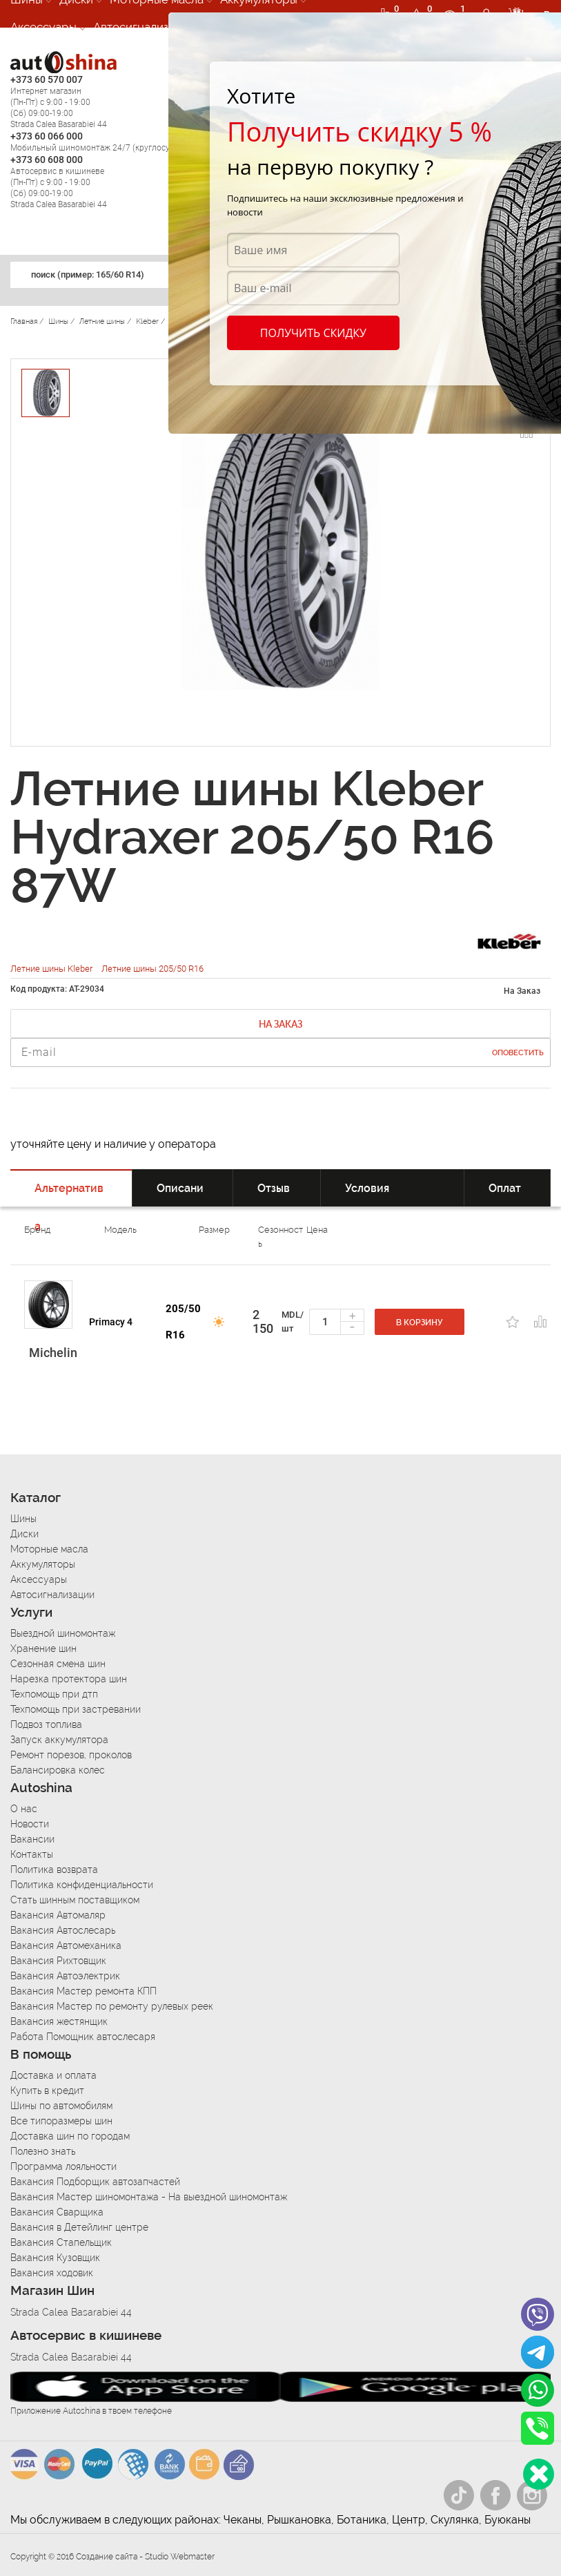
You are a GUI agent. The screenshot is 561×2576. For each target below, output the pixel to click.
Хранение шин (43, 1648)
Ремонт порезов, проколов (71, 1754)
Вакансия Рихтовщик (58, 1960)
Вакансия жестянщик (59, 2021)
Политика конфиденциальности (81, 1884)
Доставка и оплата (53, 2075)
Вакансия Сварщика (57, 2212)
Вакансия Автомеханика (65, 1945)
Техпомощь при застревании (75, 1709)
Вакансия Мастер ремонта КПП (83, 1991)
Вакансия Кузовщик (55, 2257)
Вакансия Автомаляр (58, 1915)
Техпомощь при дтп (54, 1694)
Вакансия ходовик (51, 2272)
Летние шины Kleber (52, 968)
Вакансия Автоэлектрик (65, 1975)
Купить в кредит (47, 2090)
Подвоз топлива (46, 1724)
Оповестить (518, 1052)
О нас (23, 1808)
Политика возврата (54, 1869)
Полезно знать (42, 2151)
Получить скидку (313, 332)
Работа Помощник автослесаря (82, 2036)
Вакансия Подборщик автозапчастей (95, 2181)
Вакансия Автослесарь (62, 1930)
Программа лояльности (63, 2166)
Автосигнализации (144, 27)
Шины (23, 1518)
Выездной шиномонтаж (62, 1633)
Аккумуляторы (42, 1564)
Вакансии (32, 1839)
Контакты (31, 1854)
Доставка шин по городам (70, 2136)
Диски (24, 1533)
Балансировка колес (57, 1770)
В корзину (419, 1322)
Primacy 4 (110, 1321)
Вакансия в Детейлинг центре (79, 2227)
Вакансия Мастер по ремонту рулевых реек (111, 2006)
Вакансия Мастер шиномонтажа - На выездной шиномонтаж (148, 2196)
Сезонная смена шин (58, 1663)
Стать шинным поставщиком (74, 1899)
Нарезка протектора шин (68, 1678)
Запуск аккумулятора (59, 1739)
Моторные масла (49, 1549)
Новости (29, 1823)
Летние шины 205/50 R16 (152, 968)
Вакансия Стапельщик (61, 2242)
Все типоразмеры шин (61, 2120)
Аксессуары (43, 27)
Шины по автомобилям (61, 2105)
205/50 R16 (183, 1322)
